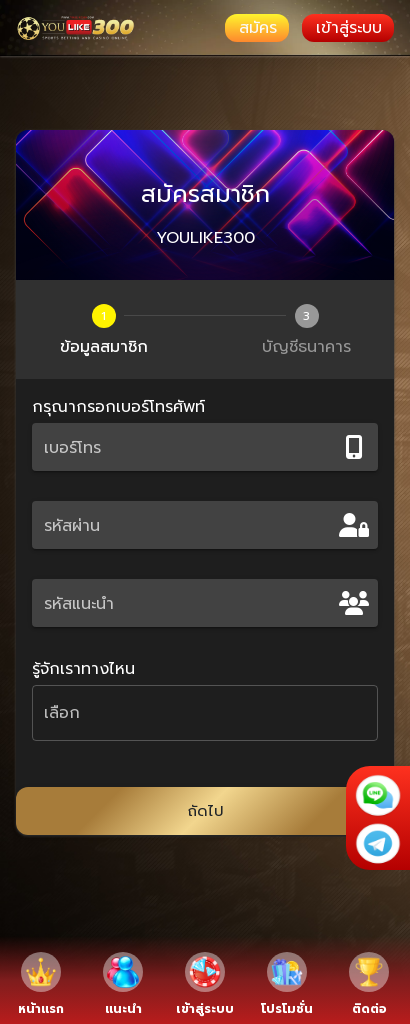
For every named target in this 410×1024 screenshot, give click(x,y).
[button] (205, 713)
